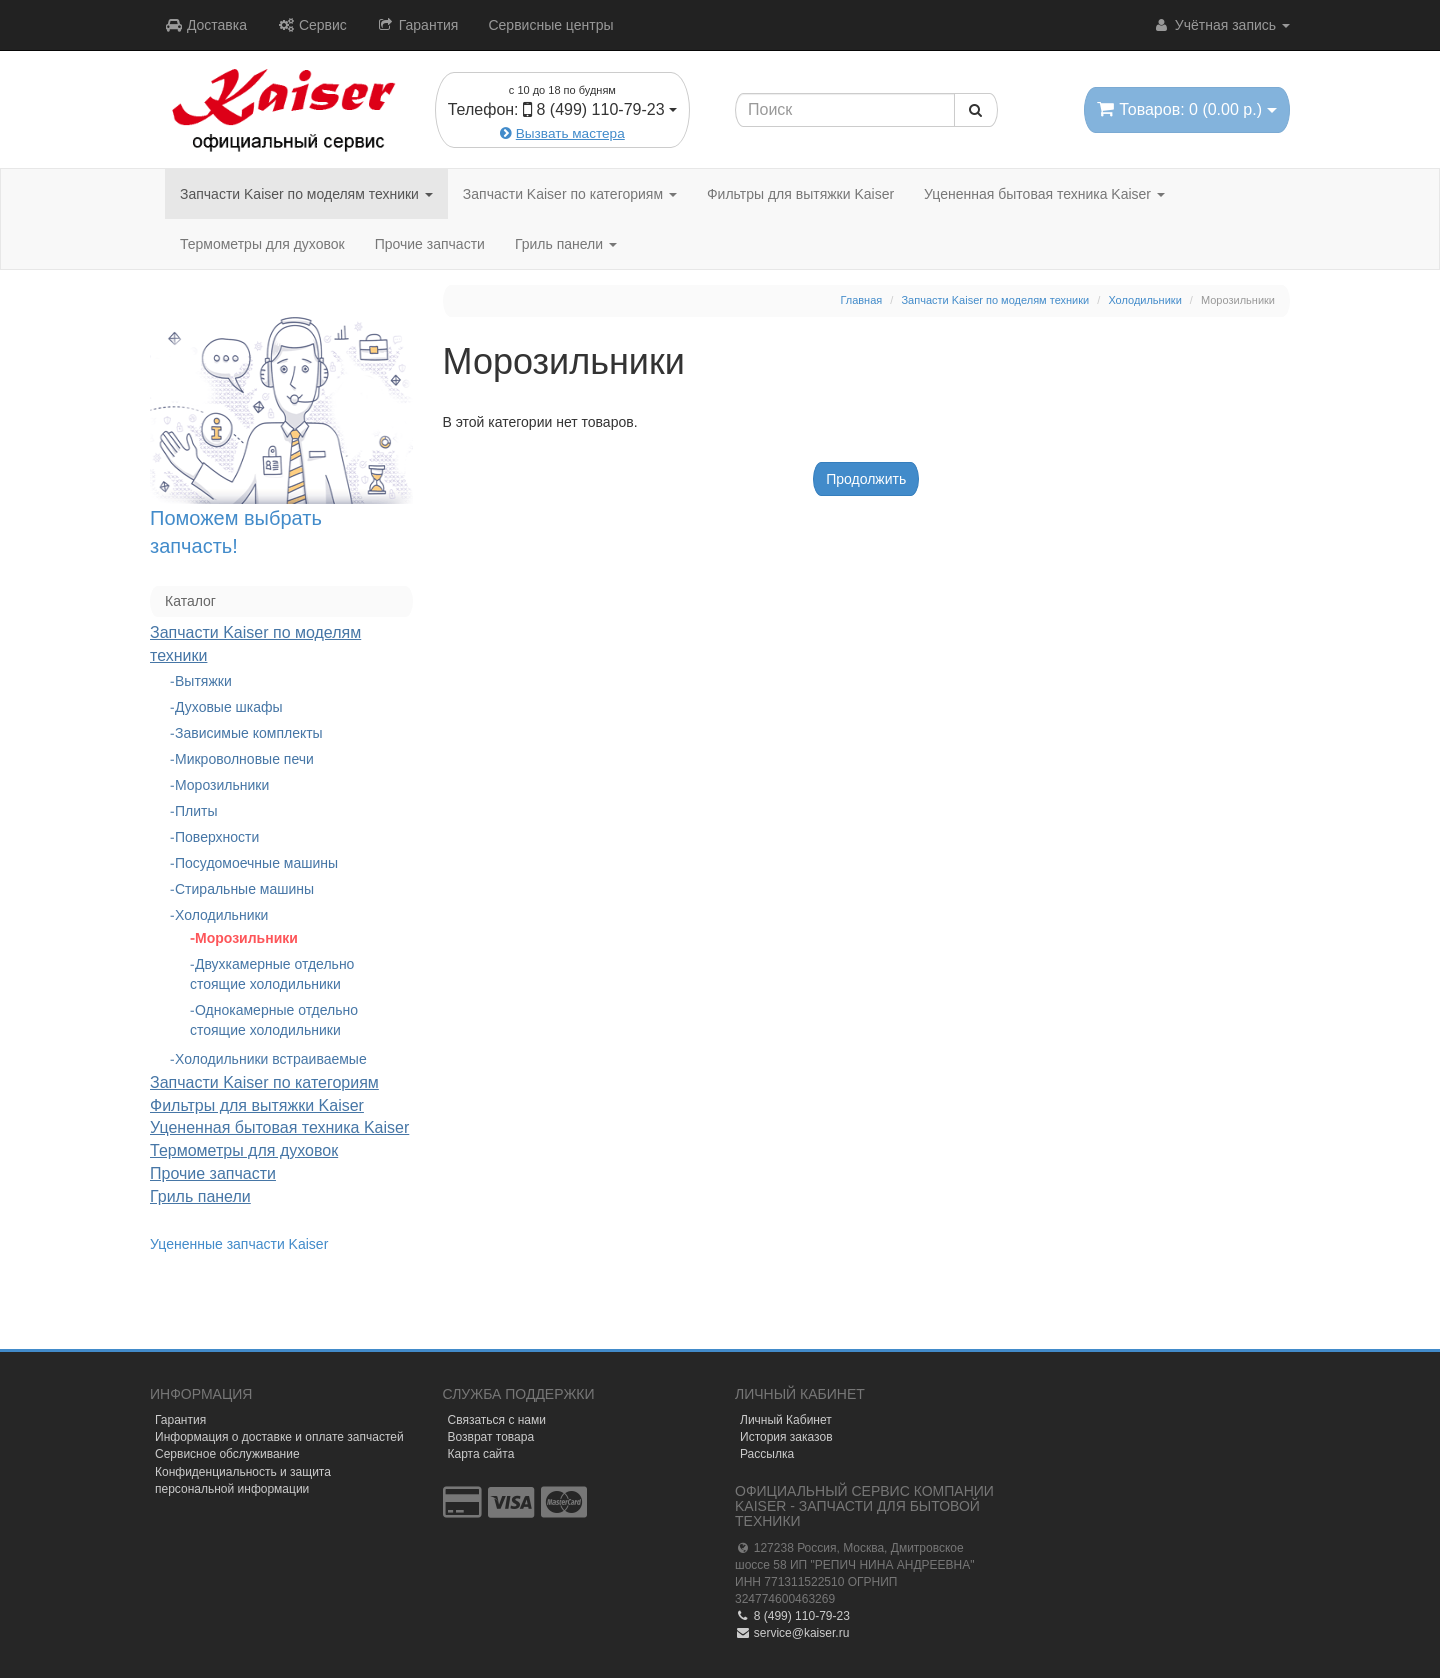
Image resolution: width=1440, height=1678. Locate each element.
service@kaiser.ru (792, 1633)
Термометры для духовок (262, 244)
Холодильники (221, 915)
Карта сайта (481, 1454)
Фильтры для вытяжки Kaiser (800, 194)
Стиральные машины (244, 889)
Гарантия (418, 25)
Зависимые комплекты (249, 733)
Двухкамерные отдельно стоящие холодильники (272, 974)
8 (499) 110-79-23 (792, 1616)
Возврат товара (491, 1437)
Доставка (206, 25)
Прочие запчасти (430, 244)
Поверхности (217, 837)
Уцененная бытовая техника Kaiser (1044, 194)
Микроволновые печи (244, 759)
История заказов (786, 1437)
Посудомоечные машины (256, 863)
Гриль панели (566, 244)
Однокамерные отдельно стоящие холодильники (274, 1020)
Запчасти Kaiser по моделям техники (306, 194)
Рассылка (767, 1454)
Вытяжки (203, 681)
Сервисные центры (550, 25)
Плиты (196, 811)
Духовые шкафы (229, 707)
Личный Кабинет (786, 1420)
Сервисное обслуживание (227, 1454)
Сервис (312, 25)
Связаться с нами (497, 1420)
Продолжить (866, 479)
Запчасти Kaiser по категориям (570, 194)
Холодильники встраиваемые (271, 1059)
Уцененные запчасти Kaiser (239, 1244)
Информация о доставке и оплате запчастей (279, 1437)
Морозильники (222, 785)
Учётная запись (1221, 25)
